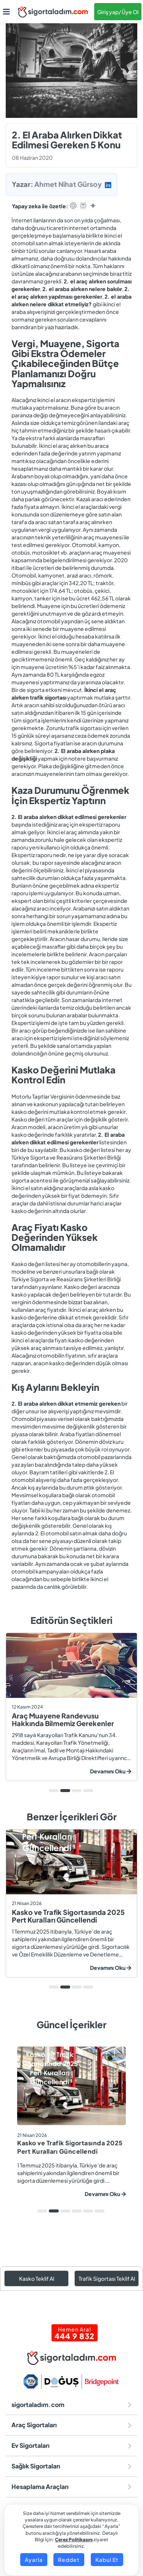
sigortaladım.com (71, 2405)
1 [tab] (54, 1791)
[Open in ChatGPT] (73, 206)
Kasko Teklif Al (36, 2278)
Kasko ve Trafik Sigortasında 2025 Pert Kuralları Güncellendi (68, 1916)
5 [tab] (88, 2211)
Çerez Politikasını (74, 2539)
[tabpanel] (71, 1707)
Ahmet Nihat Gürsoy (68, 184)
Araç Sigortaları (71, 2425)
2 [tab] (65, 1791)
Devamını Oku (110, 1771)
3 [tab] (77, 1791)
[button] (6, 11)
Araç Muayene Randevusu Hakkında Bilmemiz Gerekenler (63, 1719)
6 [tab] (99, 2211)
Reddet (69, 2559)
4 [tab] (88, 1791)
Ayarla (34, 2559)
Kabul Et (107, 2559)
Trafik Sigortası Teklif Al (107, 2278)
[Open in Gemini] (93, 206)
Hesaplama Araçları (71, 2487)
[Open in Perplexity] (83, 206)
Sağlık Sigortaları (71, 2466)
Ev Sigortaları (71, 2445)
